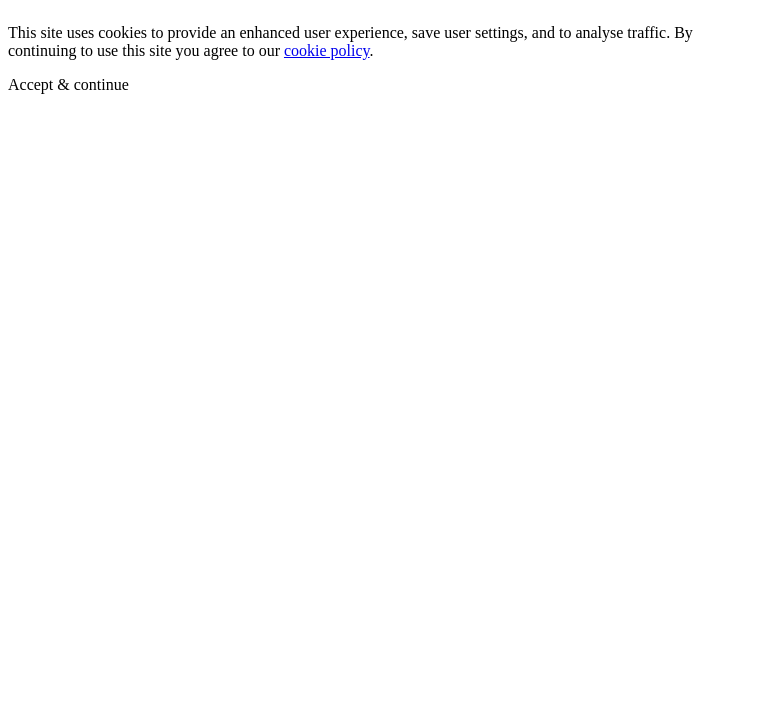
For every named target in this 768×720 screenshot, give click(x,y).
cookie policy (327, 50)
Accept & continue (68, 84)
